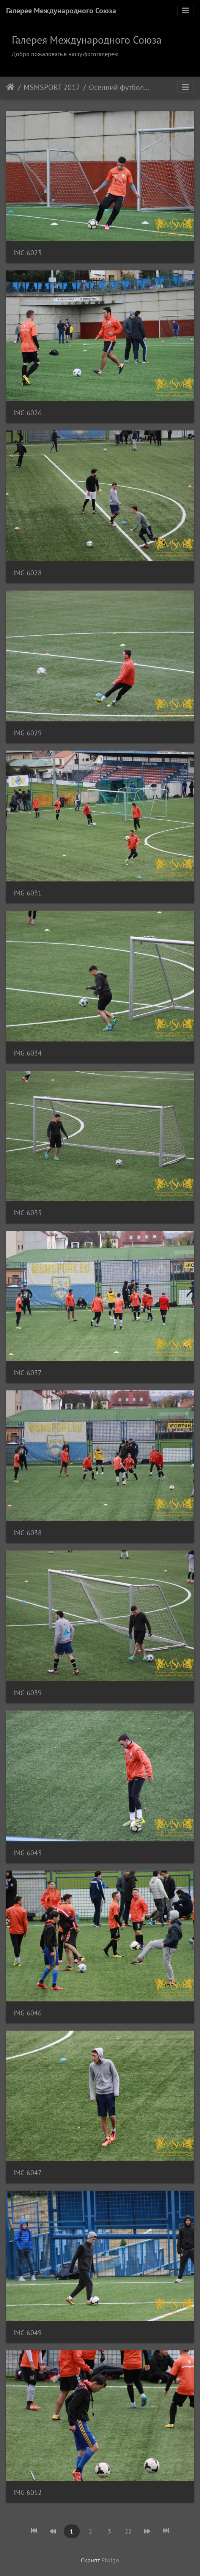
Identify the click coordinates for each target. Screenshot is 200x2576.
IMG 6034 (27, 1053)
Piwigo (110, 2560)
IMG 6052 (27, 2492)
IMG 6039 (27, 1693)
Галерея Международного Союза (61, 11)
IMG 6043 (27, 1853)
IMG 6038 (27, 1533)
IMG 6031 (27, 893)
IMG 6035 (27, 1213)
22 (128, 2531)
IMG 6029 (27, 733)
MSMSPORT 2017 (52, 87)
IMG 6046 (27, 2013)
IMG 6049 (27, 2333)
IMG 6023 (27, 253)
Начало (10, 87)
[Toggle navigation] (185, 10)
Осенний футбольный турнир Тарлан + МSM (120, 87)
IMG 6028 (27, 573)
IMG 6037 (27, 1373)
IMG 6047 (27, 2173)
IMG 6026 (27, 413)
